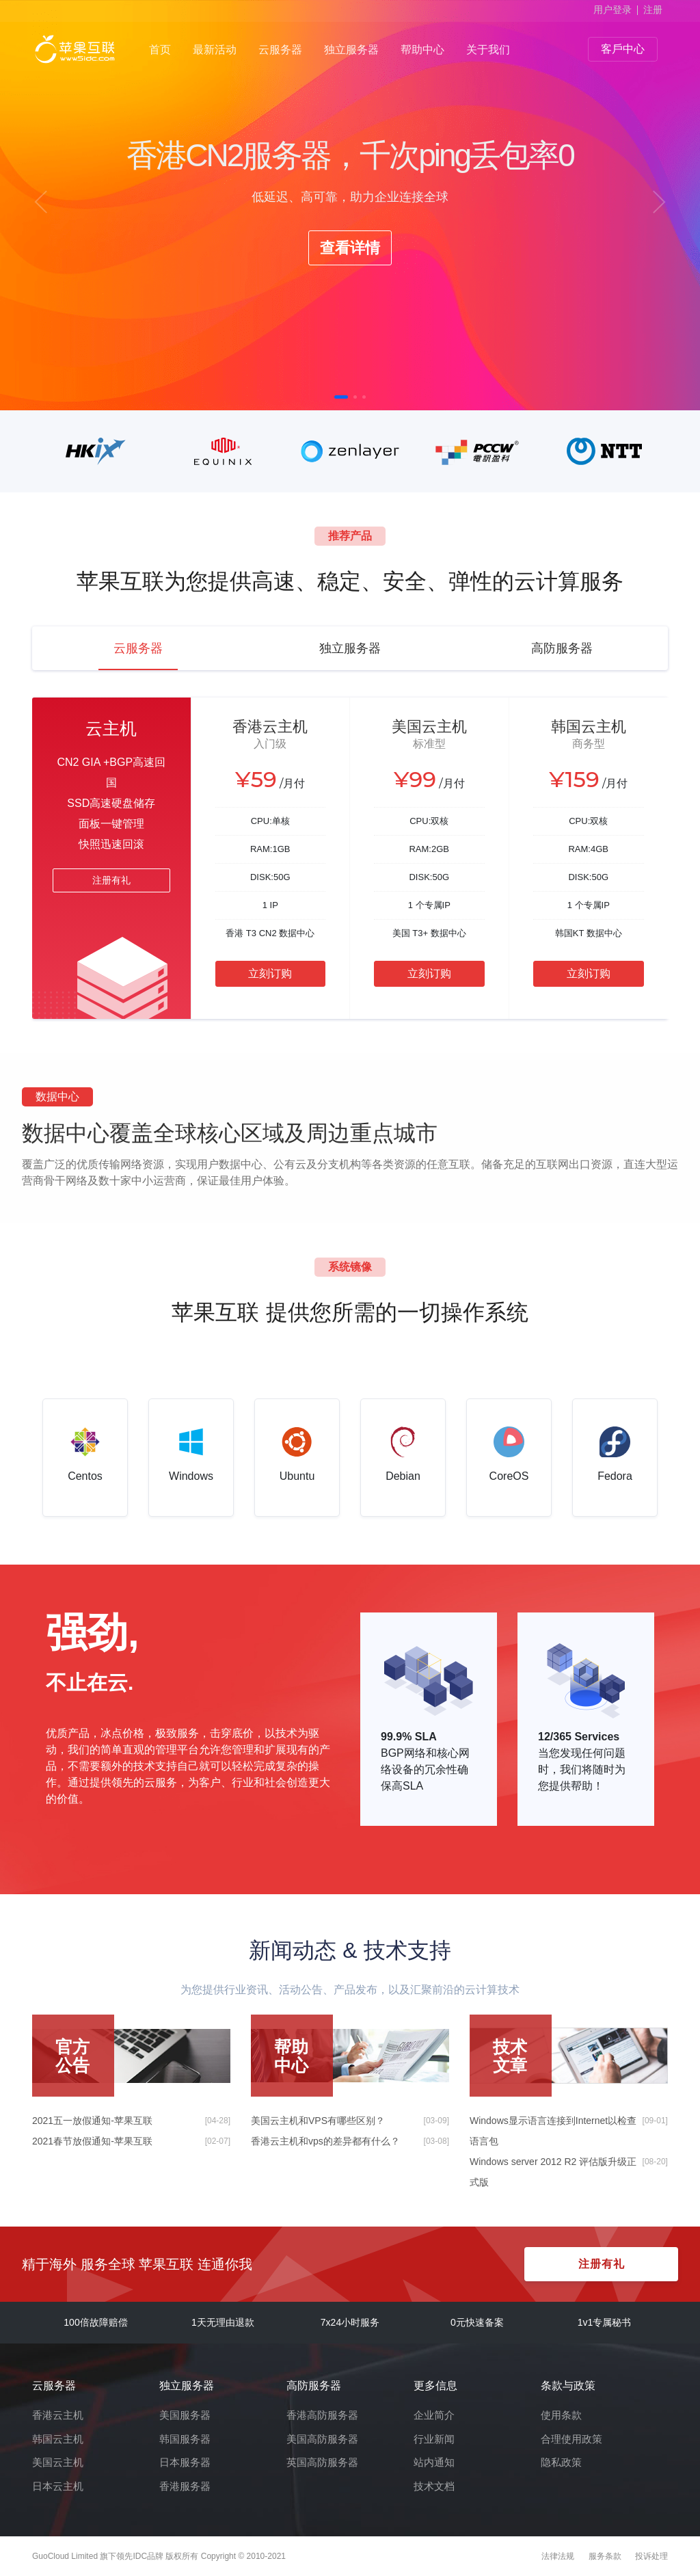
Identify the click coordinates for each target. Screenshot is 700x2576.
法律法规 (557, 2556)
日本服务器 (185, 2462)
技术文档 (434, 2486)
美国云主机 (57, 2462)
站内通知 (434, 2462)
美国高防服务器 (322, 2439)
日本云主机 (57, 2486)
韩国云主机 (57, 2439)
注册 (652, 9)
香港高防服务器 (322, 2415)
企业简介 (434, 2415)
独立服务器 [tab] (350, 648)
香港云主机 (57, 2415)
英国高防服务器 (322, 2462)
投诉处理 (651, 2556)
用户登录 (612, 9)
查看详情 (350, 247)
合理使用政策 (571, 2439)
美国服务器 (185, 2415)
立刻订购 (270, 973)
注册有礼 (111, 880)
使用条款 (561, 2415)
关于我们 (488, 49)
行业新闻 (434, 2439)
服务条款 (605, 2556)
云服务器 (280, 49)
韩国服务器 (185, 2439)
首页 (160, 49)
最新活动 (215, 49)
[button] (41, 202)
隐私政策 (561, 2462)
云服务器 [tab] (138, 648)
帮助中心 (422, 49)
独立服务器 (351, 49)
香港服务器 (185, 2486)
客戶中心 (623, 49)
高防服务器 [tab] (562, 648)
